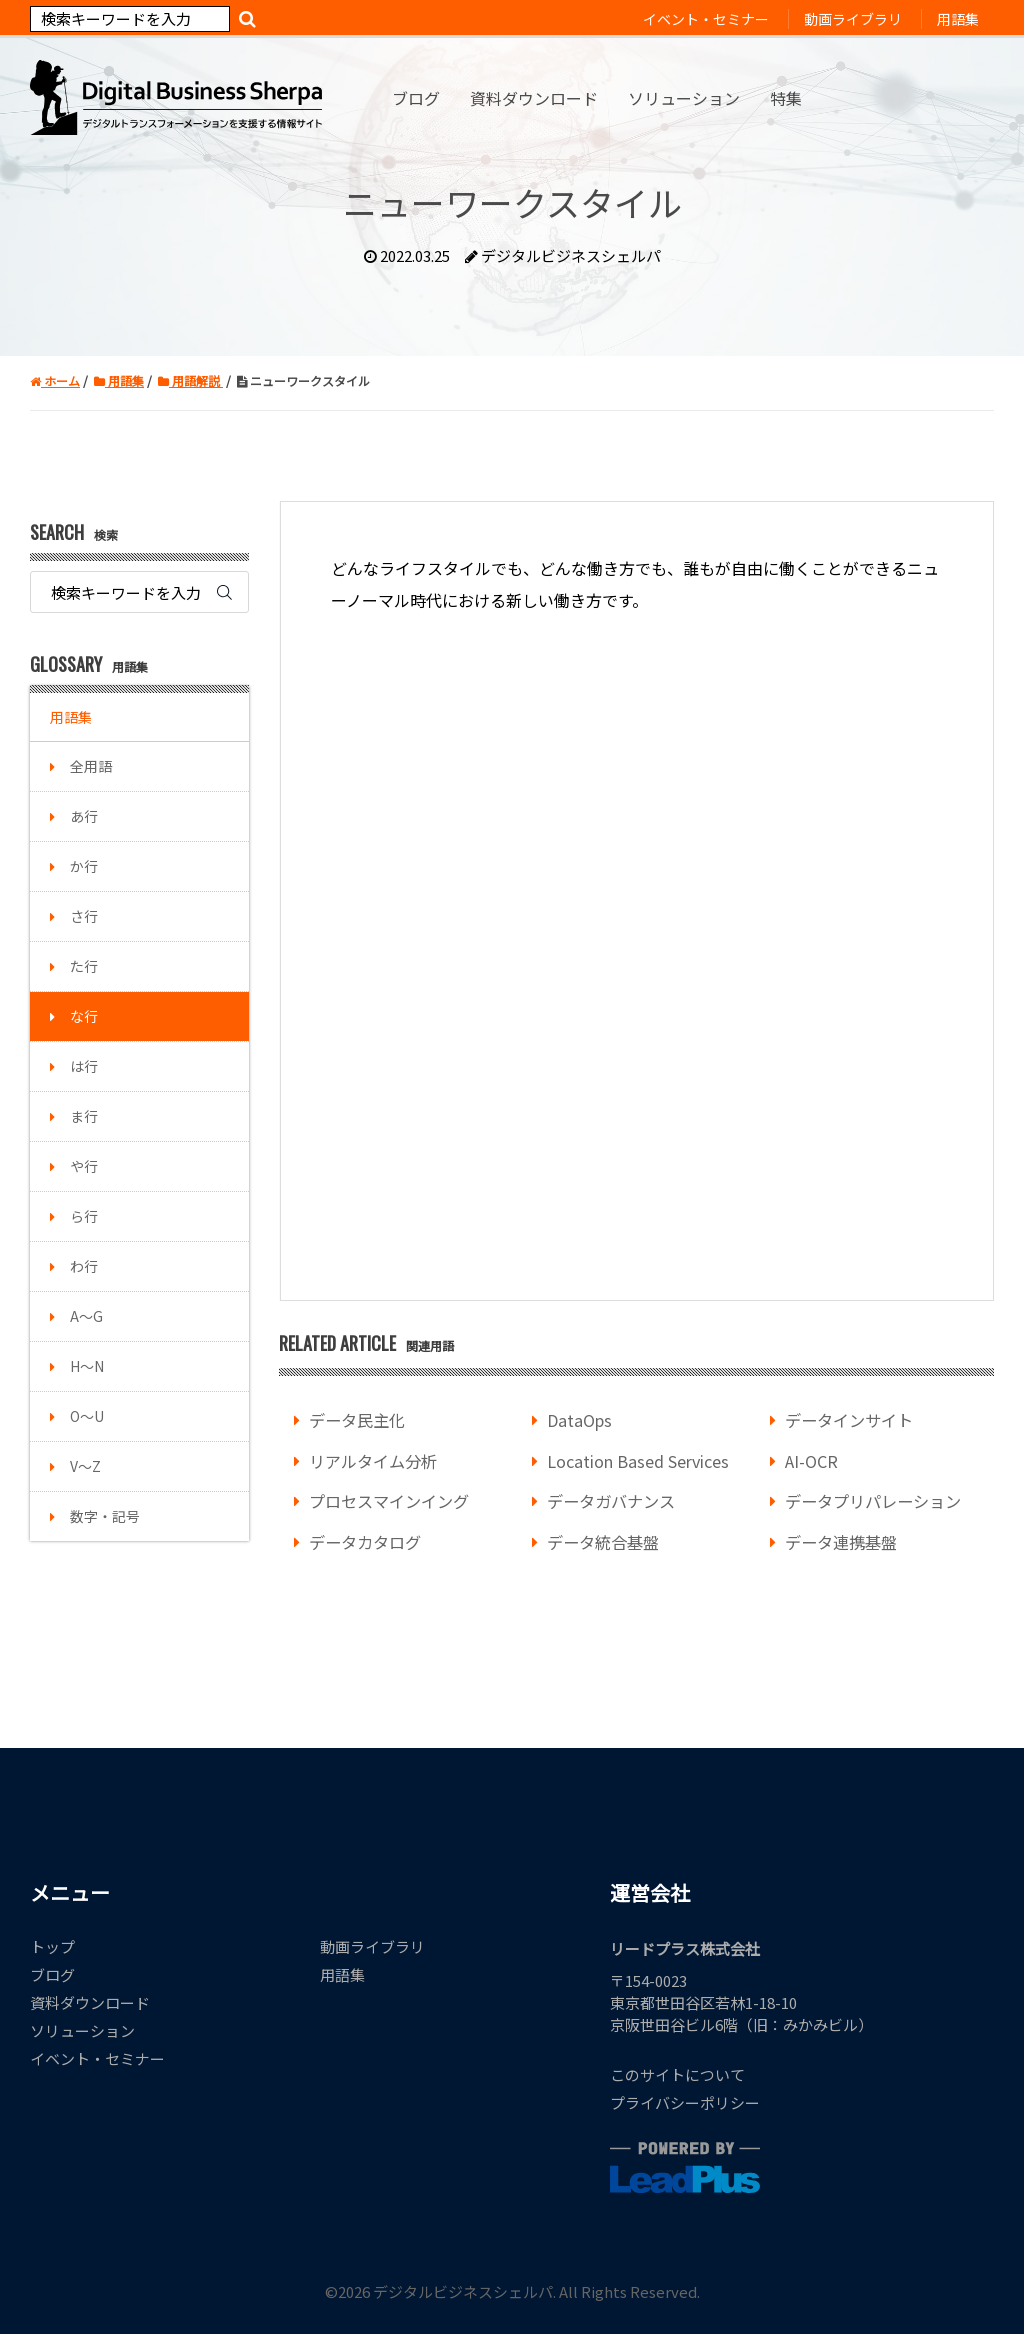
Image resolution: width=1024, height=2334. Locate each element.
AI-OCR (811, 1461)
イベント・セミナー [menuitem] (706, 19)
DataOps (579, 1420)
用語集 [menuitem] (958, 19)
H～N (87, 1366)
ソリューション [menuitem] (684, 98)
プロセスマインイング (389, 1501)
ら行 (84, 1216)
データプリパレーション (873, 1501)
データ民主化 (357, 1420)
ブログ (52, 1974)
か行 (84, 866)
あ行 (84, 816)
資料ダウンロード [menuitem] (534, 98)
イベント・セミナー (97, 2058)
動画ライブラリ (372, 1946)
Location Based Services (638, 1461)
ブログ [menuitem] (416, 98)
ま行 (84, 1116)
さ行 (84, 916)
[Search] (130, 19)
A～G (86, 1316)
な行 (84, 1016)
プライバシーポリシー (685, 2102)
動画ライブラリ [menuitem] (853, 19)
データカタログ (365, 1542)
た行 (84, 966)
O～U (87, 1416)
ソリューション (82, 2030)
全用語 (91, 766)
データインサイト (849, 1420)
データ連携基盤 (841, 1542)
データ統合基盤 (603, 1542)
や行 (84, 1166)
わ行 (84, 1266)
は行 (84, 1066)
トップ (52, 1946)
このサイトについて (677, 2074)
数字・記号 (105, 1516)
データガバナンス (611, 1501)
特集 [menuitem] (786, 98)
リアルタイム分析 (373, 1461)
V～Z (85, 1466)
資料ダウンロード (90, 2002)
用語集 (71, 717)
